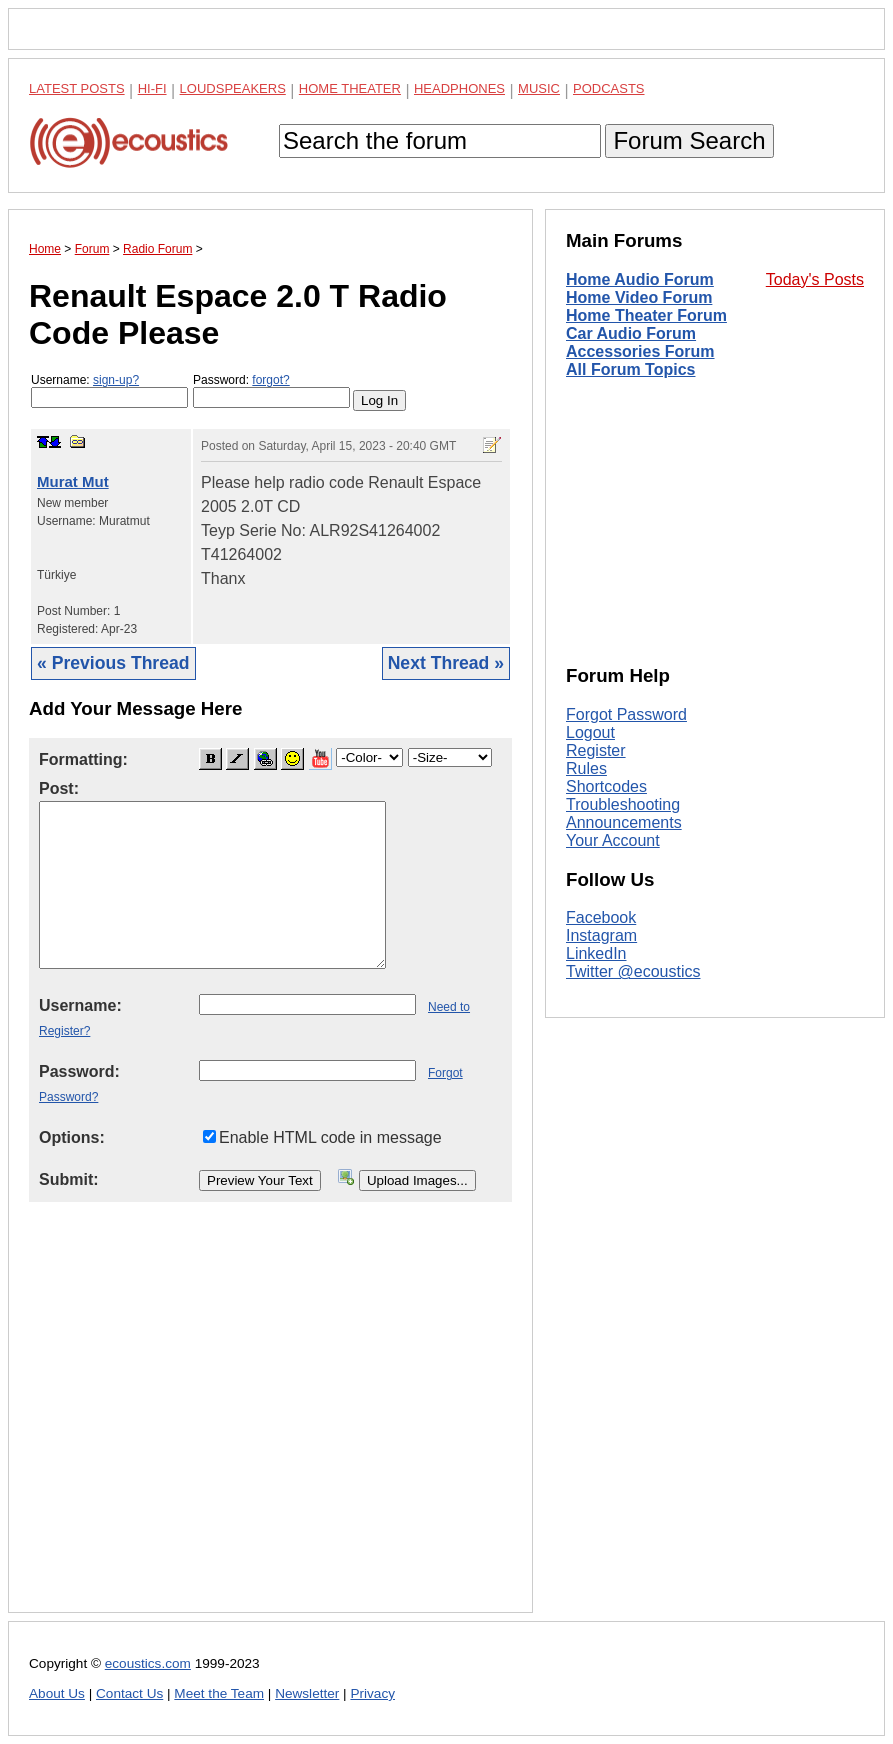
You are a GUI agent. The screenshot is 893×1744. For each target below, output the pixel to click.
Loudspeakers (233, 88)
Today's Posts (815, 279)
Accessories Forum (640, 351)
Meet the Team (219, 1693)
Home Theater (350, 88)
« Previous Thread (113, 663)
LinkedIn (596, 953)
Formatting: (83, 759)
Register (596, 750)
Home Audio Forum (640, 279)
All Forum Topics (630, 369)
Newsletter (307, 1693)
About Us (57, 1693)
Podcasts (609, 88)
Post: (59, 788)
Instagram (601, 935)
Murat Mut (73, 481)
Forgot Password (626, 714)
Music (539, 88)
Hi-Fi (152, 88)
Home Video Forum (639, 297)
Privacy (372, 1693)
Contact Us (129, 1693)
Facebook (601, 917)
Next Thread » (446, 663)
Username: (109, 390)
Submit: (69, 1179)
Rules (586, 768)
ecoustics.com (148, 1663)
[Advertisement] (270, 1423)
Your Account (613, 840)
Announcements (624, 822)
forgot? (270, 380)
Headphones (459, 88)
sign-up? (116, 380)
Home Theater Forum (646, 315)
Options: (72, 1137)
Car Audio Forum (631, 333)
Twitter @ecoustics (633, 971)
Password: (271, 390)
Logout (590, 732)
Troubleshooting (623, 804)
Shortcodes (606, 786)
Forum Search (689, 140)
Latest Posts (77, 88)
